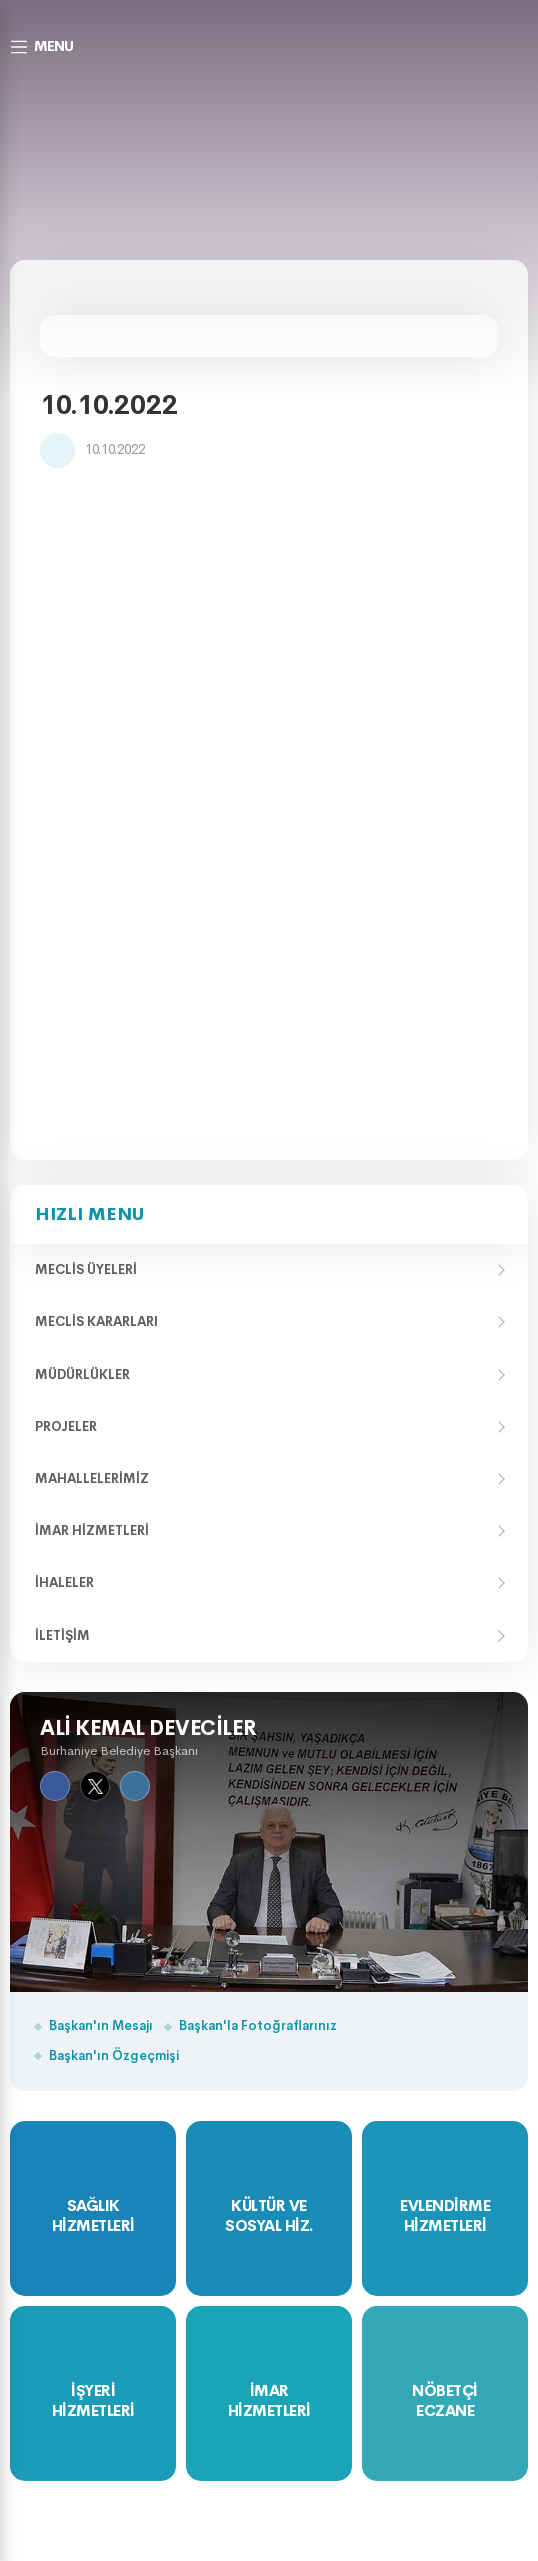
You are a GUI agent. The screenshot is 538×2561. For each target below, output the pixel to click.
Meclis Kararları (96, 1321)
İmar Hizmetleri (92, 1530)
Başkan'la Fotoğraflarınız (258, 2025)
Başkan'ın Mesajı (101, 2025)
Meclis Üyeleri (86, 1269)
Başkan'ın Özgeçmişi (114, 2055)
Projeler (66, 1426)
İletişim (62, 1635)
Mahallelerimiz (92, 1478)
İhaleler (64, 1582)
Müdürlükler (82, 1374)
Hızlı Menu (89, 1214)
